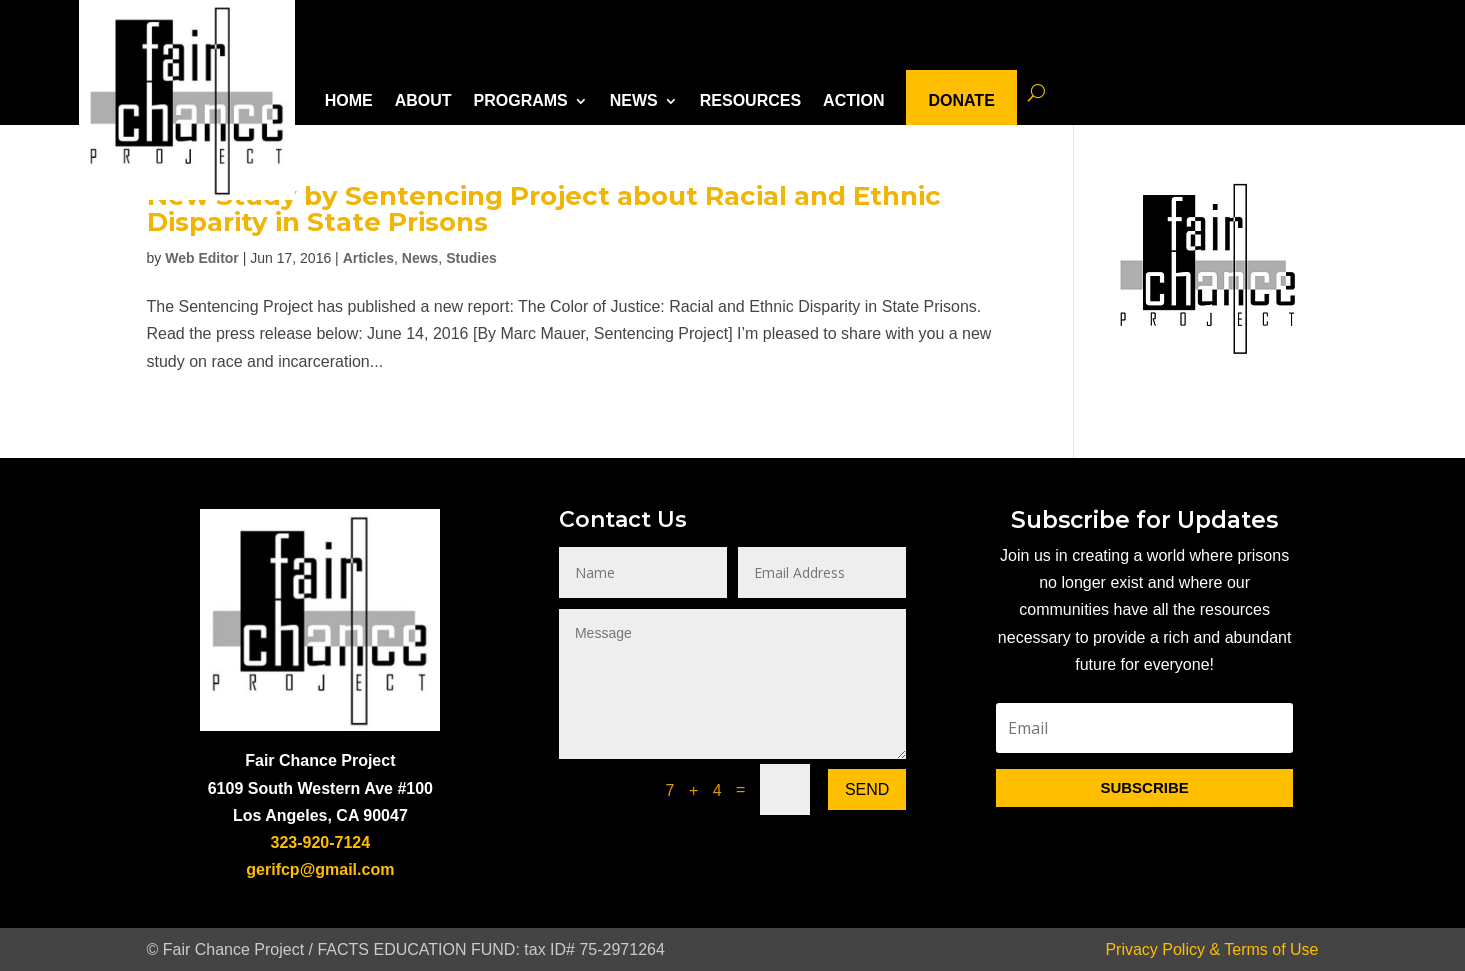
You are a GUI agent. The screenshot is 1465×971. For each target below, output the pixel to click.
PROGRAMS (521, 100)
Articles (368, 258)
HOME (349, 100)
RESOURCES (750, 100)
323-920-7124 (321, 842)
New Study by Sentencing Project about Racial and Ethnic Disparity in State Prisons (544, 209)
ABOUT (423, 100)
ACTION (853, 100)
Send (867, 789)
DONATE (961, 100)
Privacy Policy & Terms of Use (1211, 949)
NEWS (634, 100)
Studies (471, 258)
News (420, 258)
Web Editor (202, 258)
